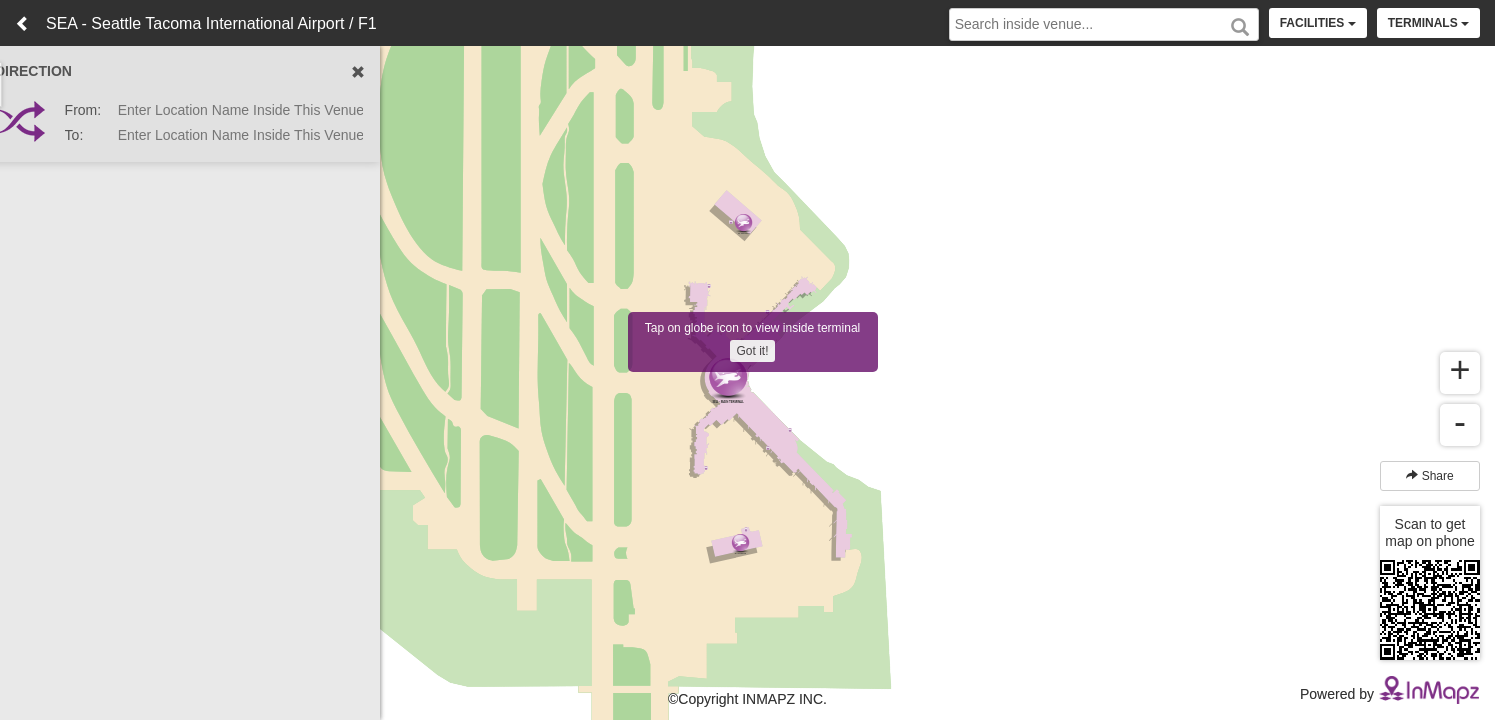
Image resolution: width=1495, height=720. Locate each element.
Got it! (752, 351)
